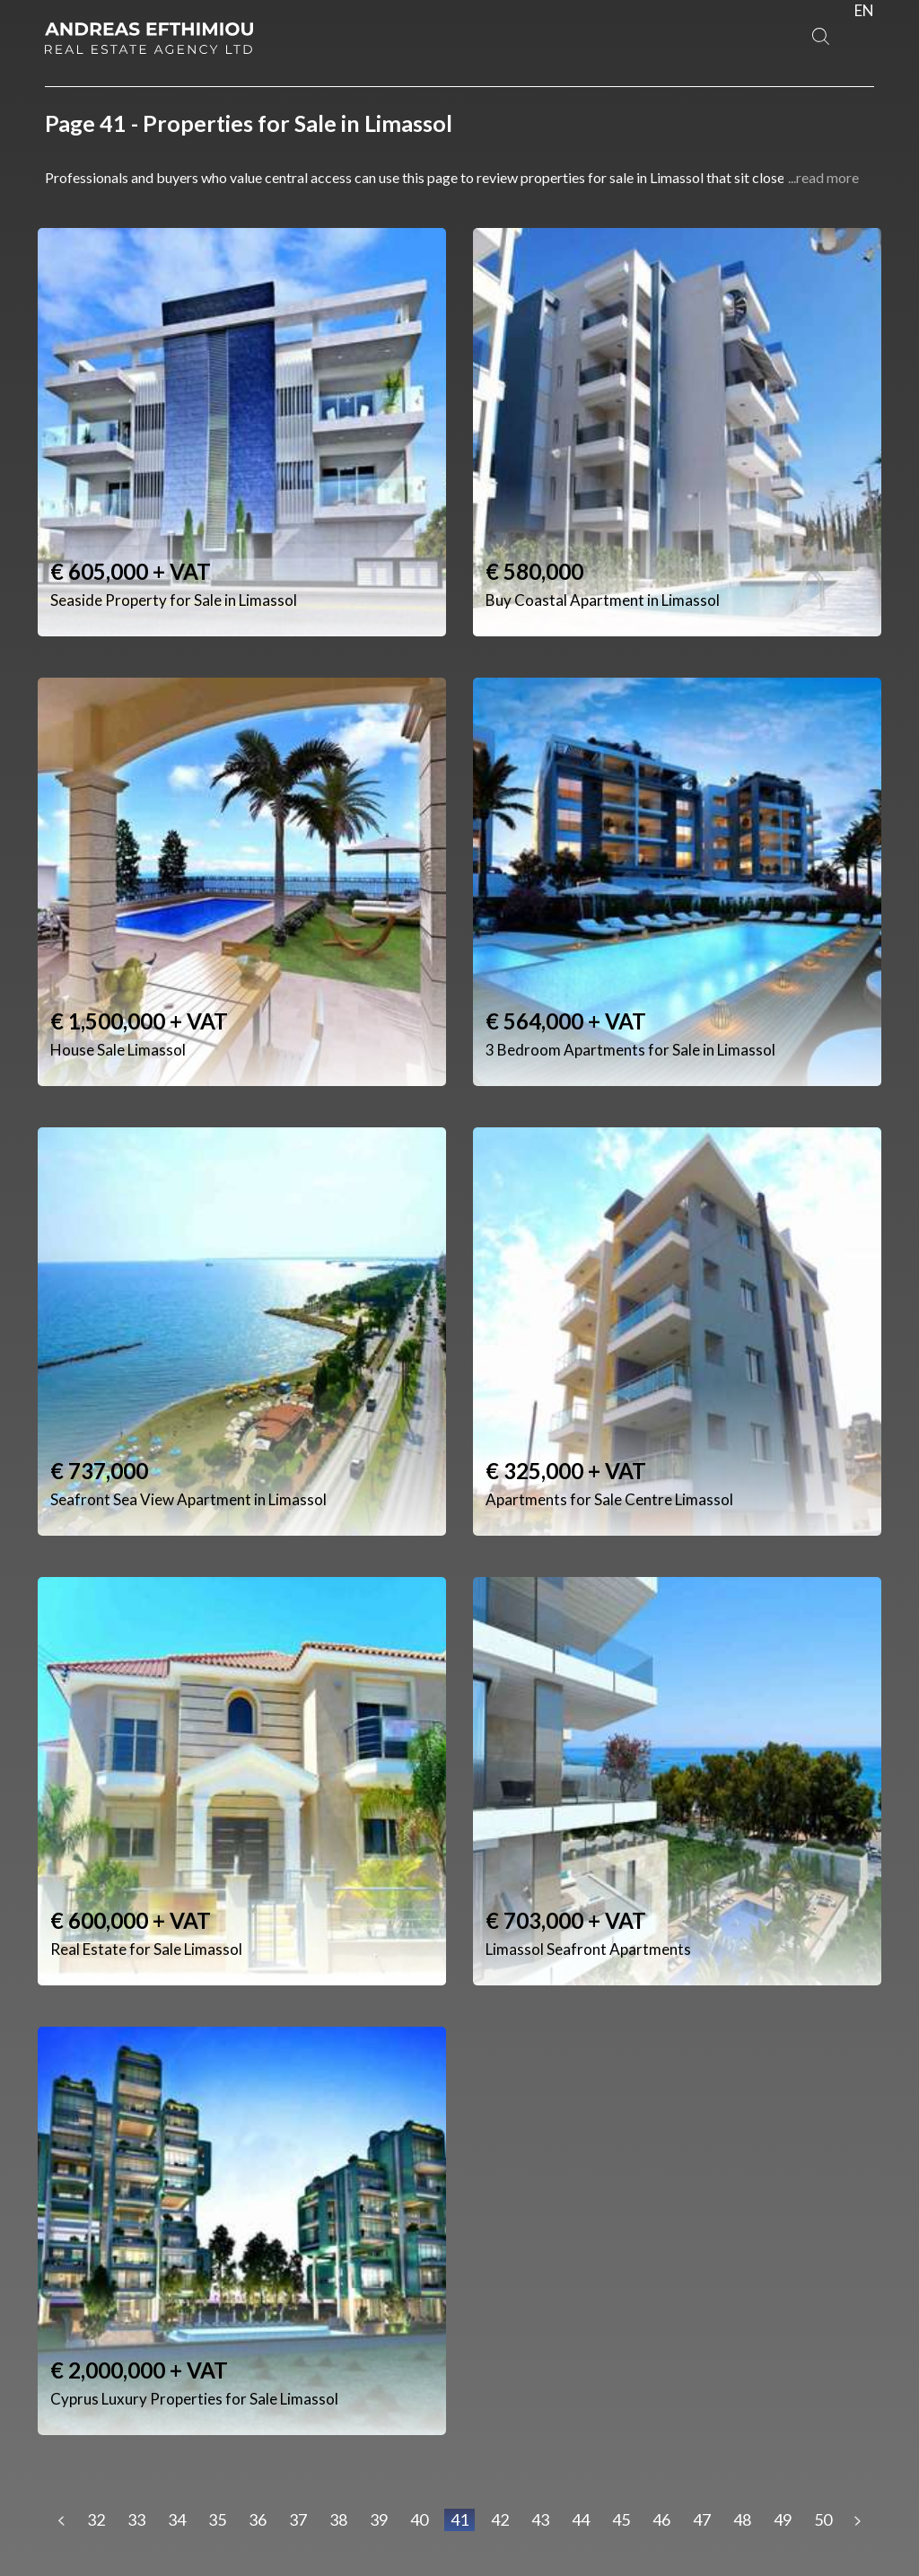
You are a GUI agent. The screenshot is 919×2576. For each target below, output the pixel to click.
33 (136, 2519)
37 (298, 2519)
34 (177, 2519)
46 (661, 2519)
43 (540, 2519)
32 (96, 2519)
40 (419, 2519)
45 (621, 2519)
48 (742, 2519)
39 (379, 2519)
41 (459, 2519)
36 (258, 2519)
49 (783, 2519)
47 (702, 2519)
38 (338, 2519)
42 (500, 2519)
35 (217, 2519)
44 (581, 2519)
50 (823, 2519)
